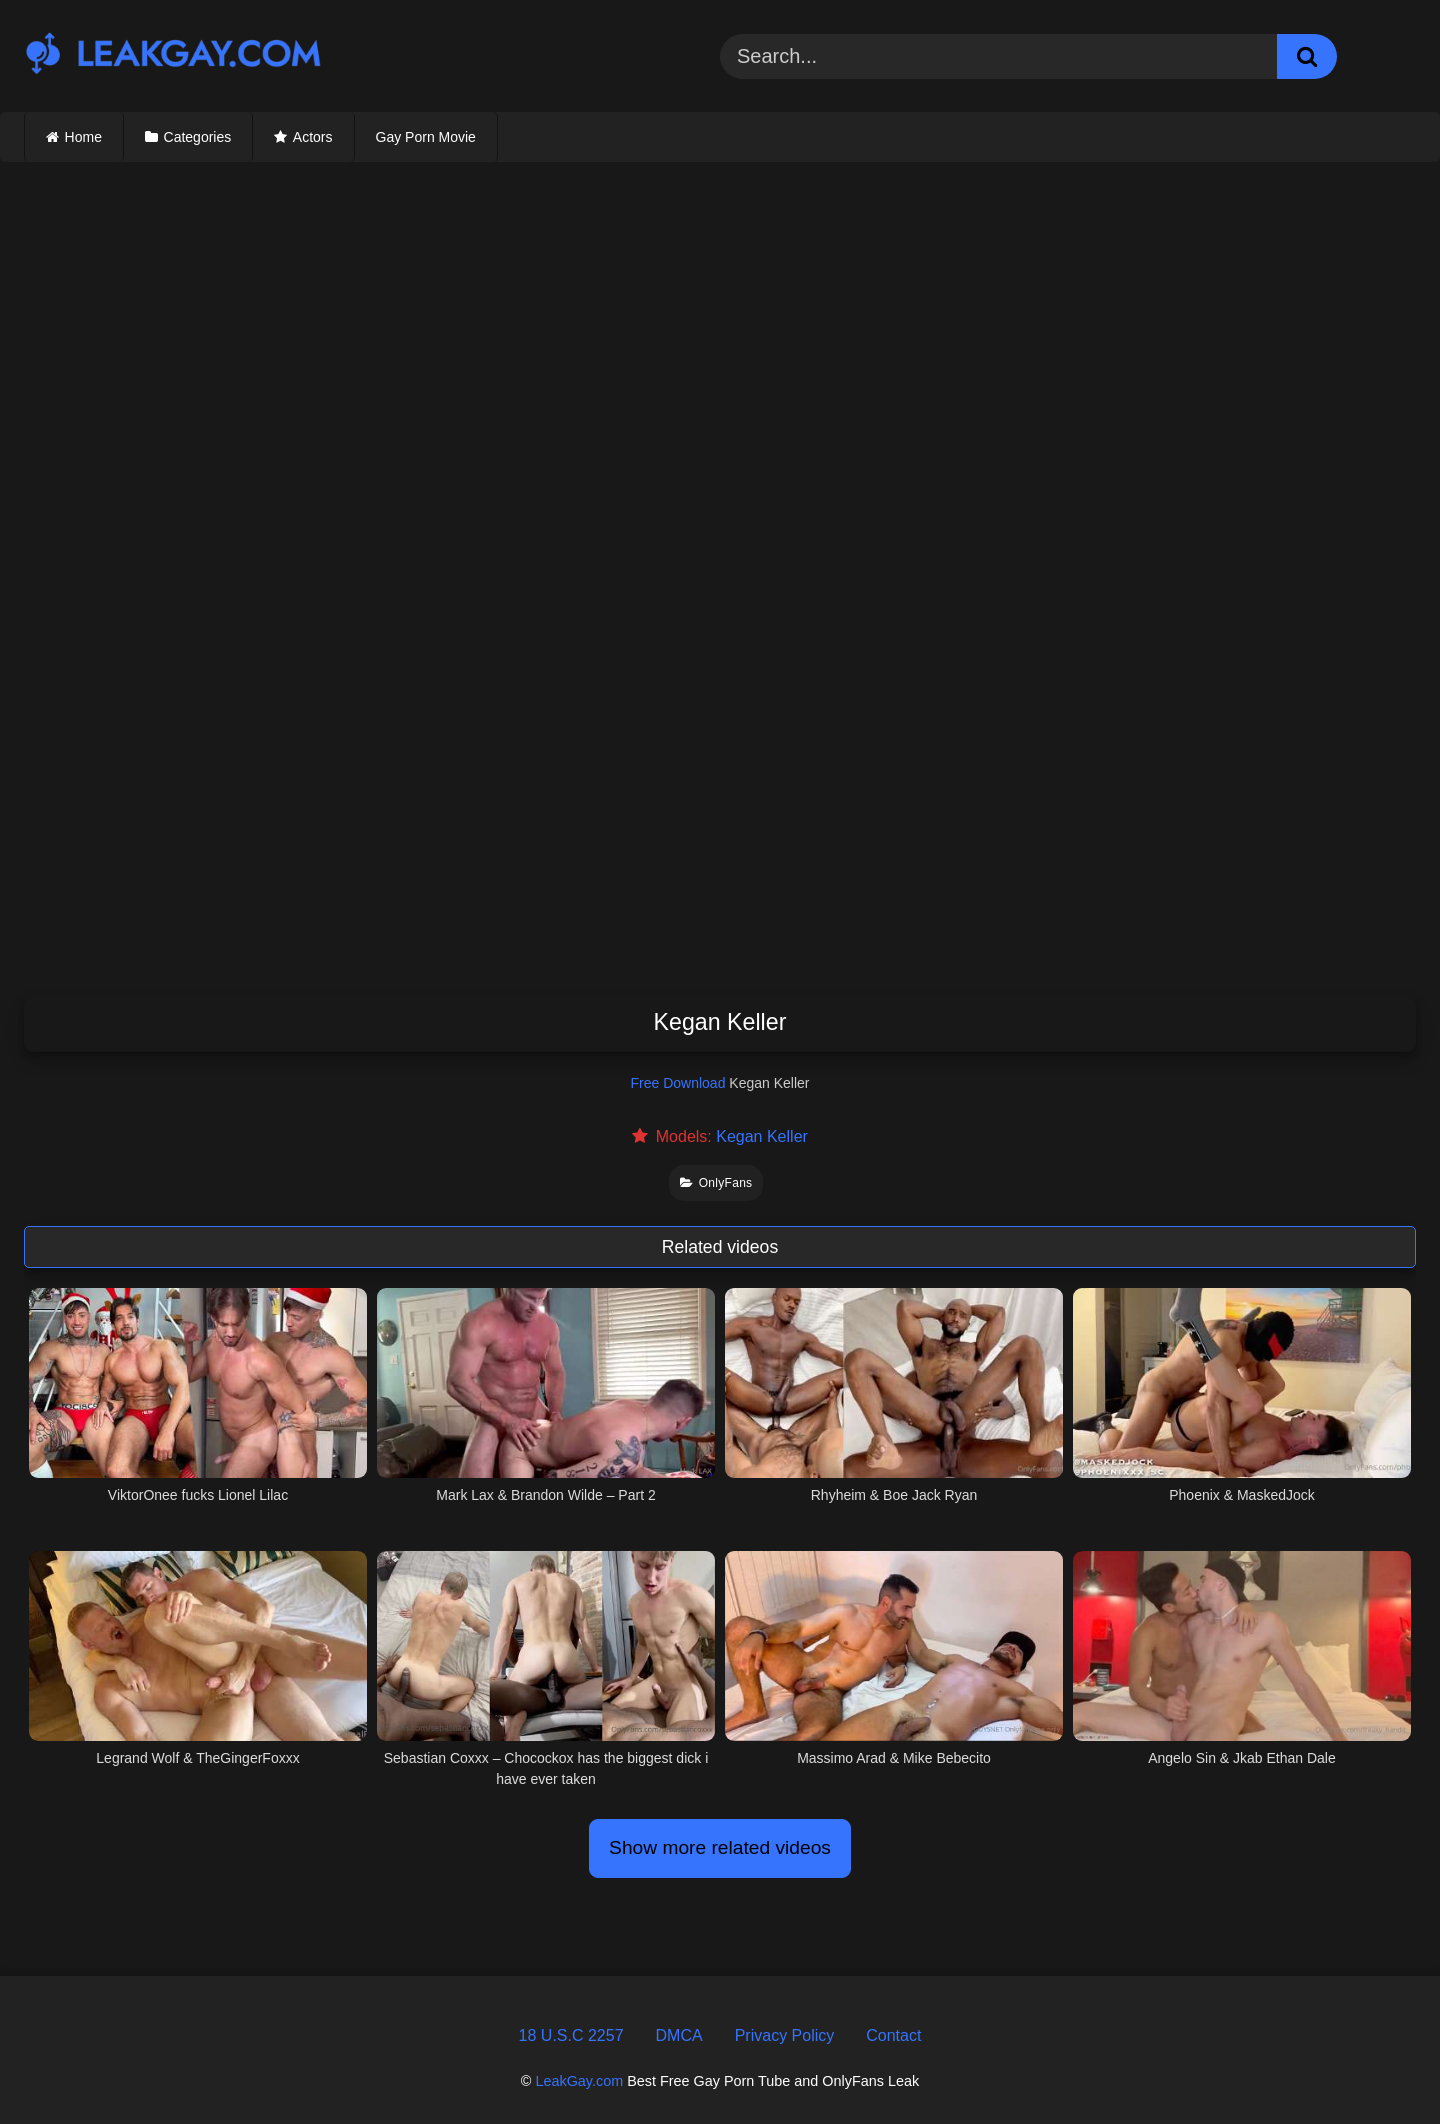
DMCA (679, 2035)
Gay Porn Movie (426, 137)
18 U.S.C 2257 (571, 2035)
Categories (198, 137)
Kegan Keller (762, 1136)
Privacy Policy (785, 2035)
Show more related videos (720, 1847)
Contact (893, 2035)
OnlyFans (716, 1183)
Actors (313, 137)
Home (83, 137)
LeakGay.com (579, 2081)
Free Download (678, 1083)
